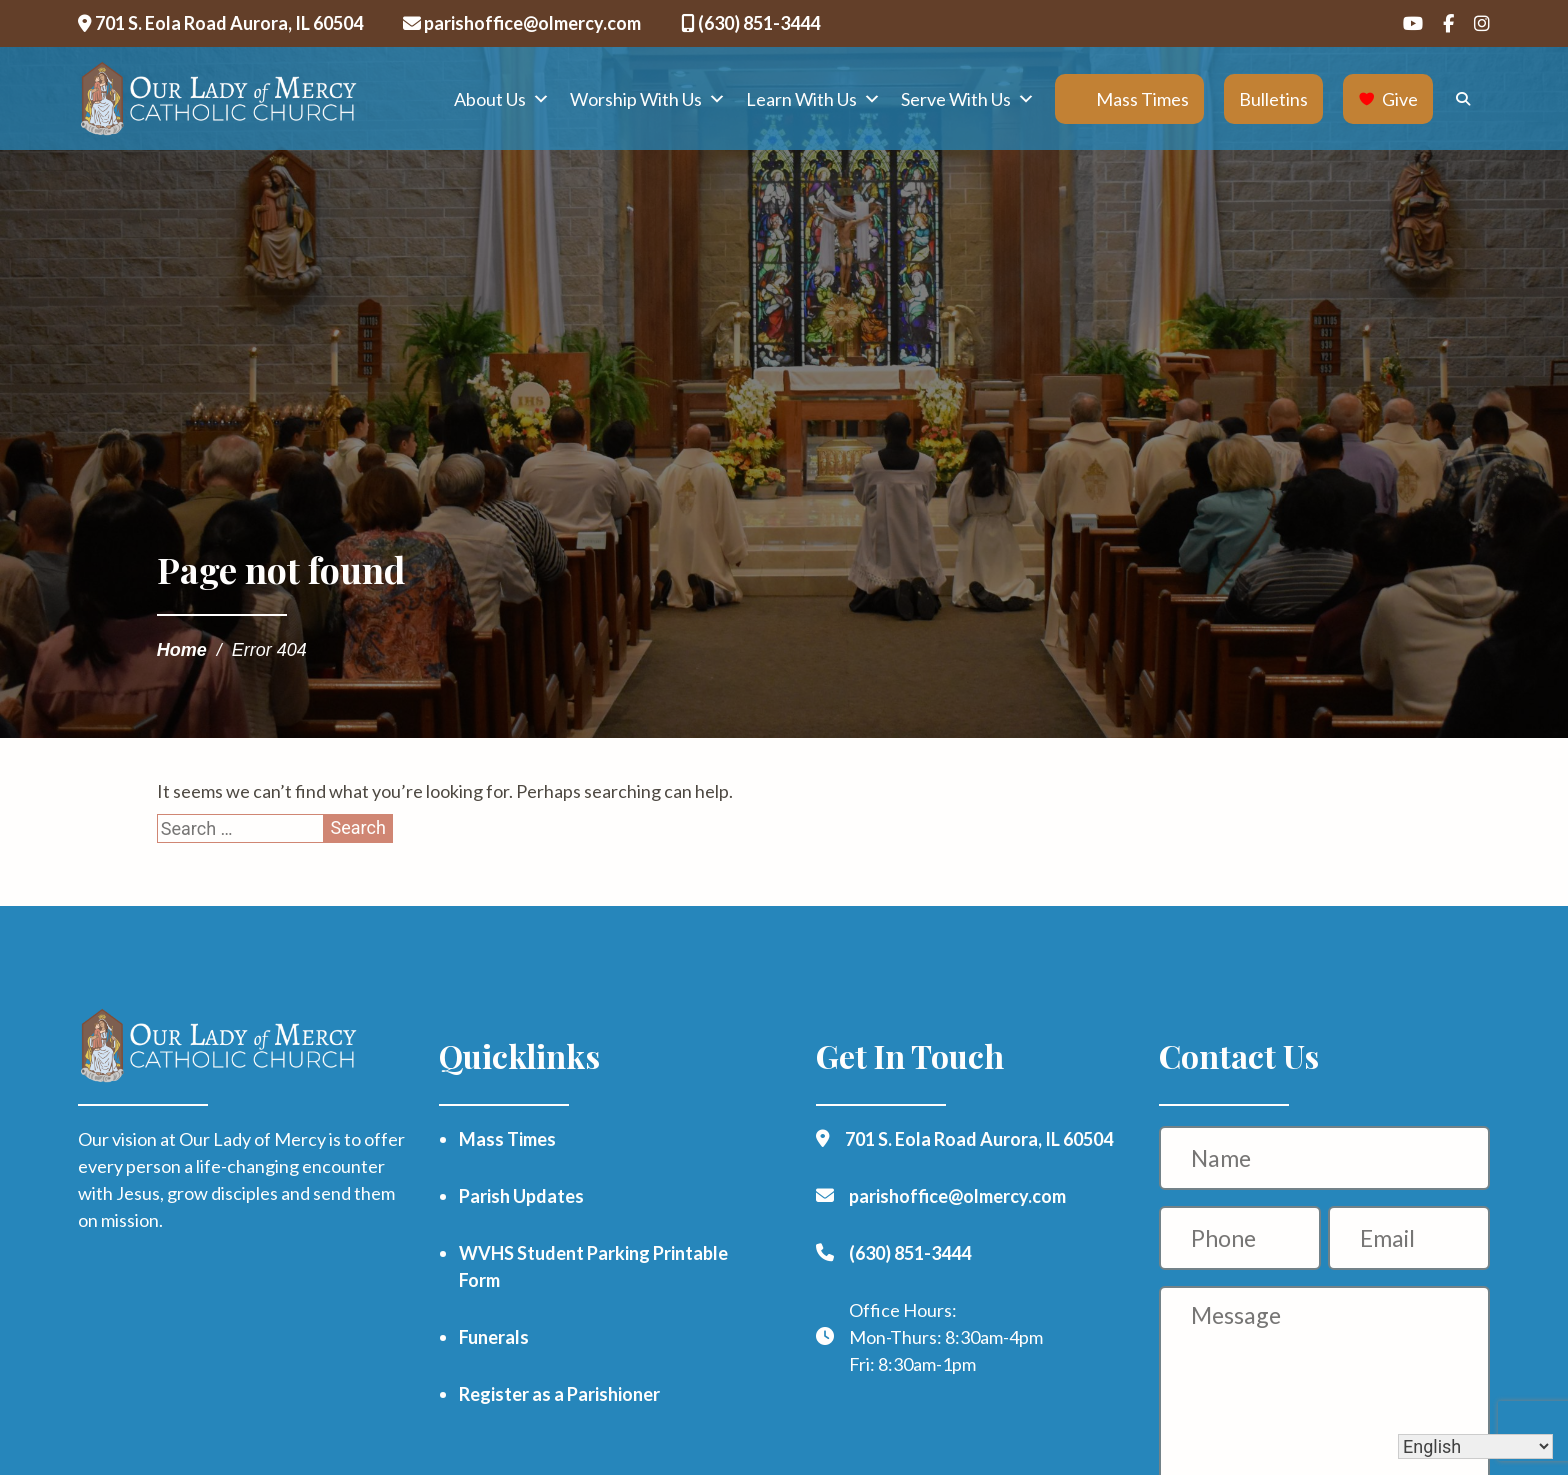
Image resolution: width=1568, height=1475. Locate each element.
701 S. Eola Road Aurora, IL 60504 (220, 23)
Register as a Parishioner (559, 1394)
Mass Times (1142, 99)
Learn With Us (813, 99)
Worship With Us (648, 99)
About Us (502, 99)
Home (182, 650)
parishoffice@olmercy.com (522, 23)
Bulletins (1273, 99)
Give (1400, 99)
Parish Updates (521, 1196)
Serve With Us (968, 99)
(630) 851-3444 (750, 23)
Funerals (494, 1337)
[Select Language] (1475, 1446)
